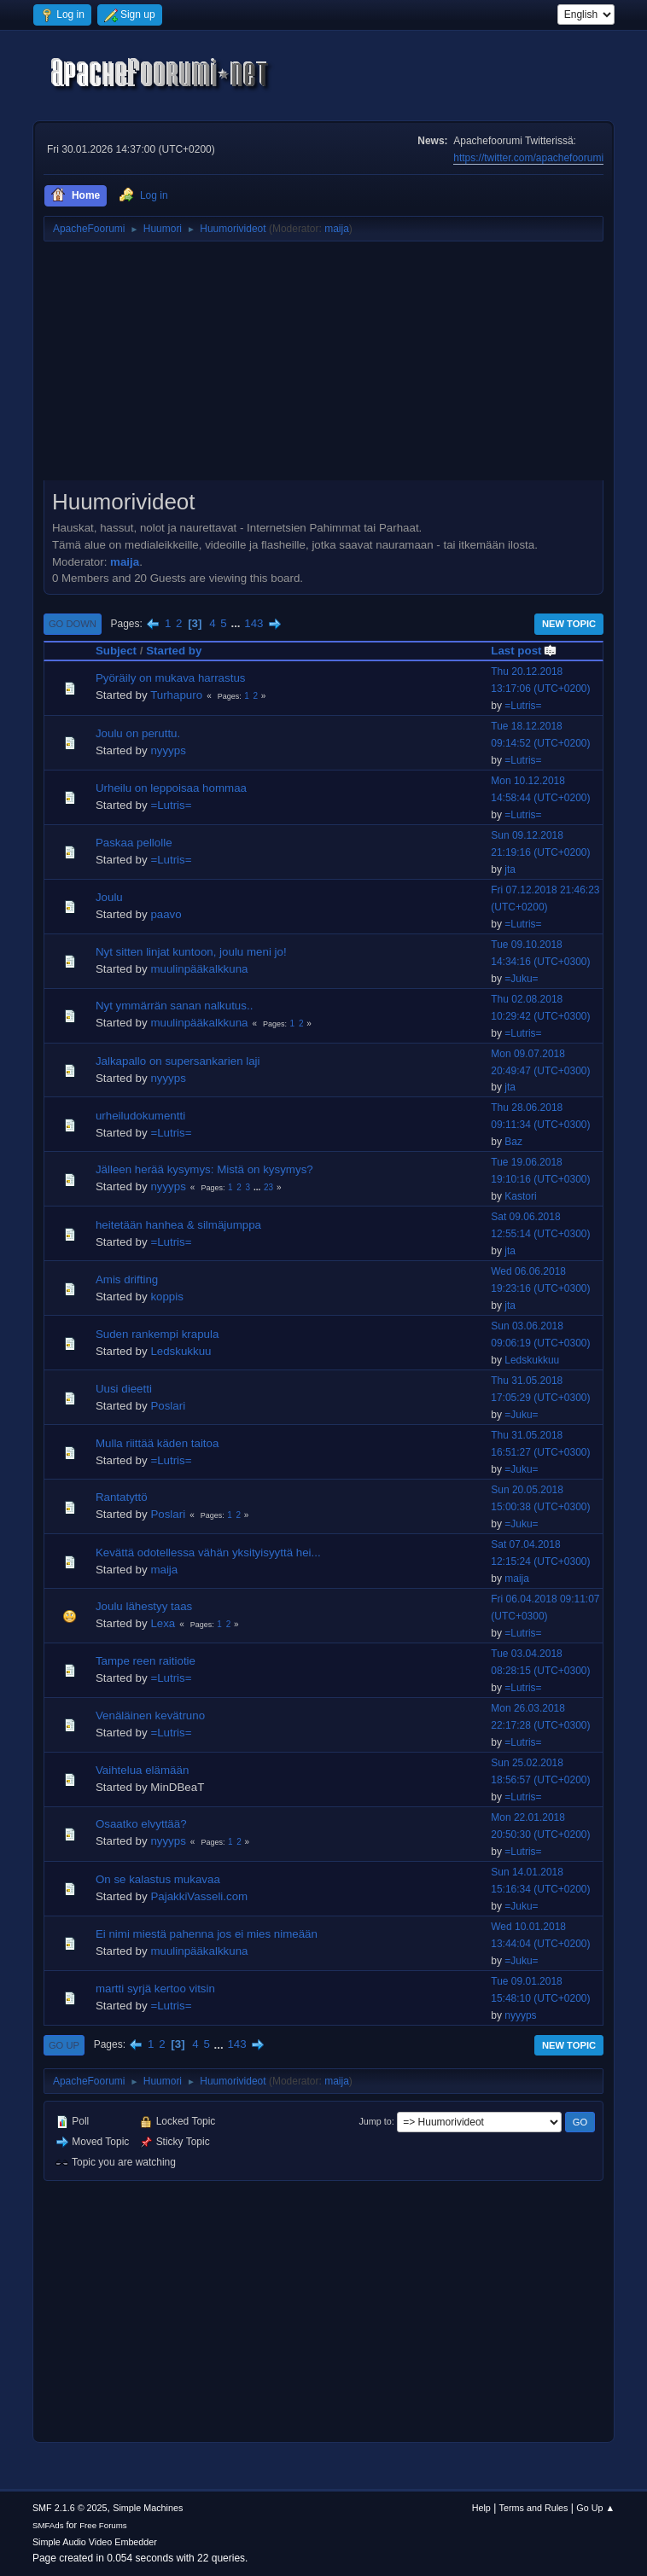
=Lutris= (522, 706)
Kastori (520, 1196)
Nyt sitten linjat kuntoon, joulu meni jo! (191, 951)
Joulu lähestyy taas (144, 1606)
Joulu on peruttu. (138, 733)
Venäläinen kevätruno (150, 1715)
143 (253, 623)
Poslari (167, 1405)
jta (510, 869)
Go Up (64, 2045)
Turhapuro (176, 695)
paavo (165, 914)
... (236, 623)
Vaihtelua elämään (142, 1770)
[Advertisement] (323, 366)
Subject (116, 650)
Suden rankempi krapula (157, 1334)
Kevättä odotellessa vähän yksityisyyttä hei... (208, 1552)
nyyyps (167, 750)
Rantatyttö (122, 1497)
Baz (513, 1142)
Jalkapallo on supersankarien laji (178, 1061)
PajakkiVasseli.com (199, 1896)
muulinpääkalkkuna (199, 968)
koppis (167, 1296)
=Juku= (521, 979)
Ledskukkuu (180, 1351)
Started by (173, 650)
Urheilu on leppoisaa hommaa (171, 788)
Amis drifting (127, 1279)
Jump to (374, 2121)
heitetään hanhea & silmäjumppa (178, 1224)
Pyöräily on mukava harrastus (171, 678)
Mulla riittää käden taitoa (157, 1443)
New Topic (569, 624)
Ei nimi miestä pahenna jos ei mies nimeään (207, 1934)
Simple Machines (148, 2508)
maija (336, 229)
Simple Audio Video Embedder (94, 2542)
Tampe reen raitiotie (145, 1660)
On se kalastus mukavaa (158, 1879)
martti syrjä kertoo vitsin (155, 1988)
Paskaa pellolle (134, 842)
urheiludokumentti (140, 1115)
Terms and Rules (533, 2508)
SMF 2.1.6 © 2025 (70, 2508)
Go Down (72, 624)
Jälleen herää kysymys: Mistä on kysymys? (204, 1169)
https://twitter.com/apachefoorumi (528, 158)
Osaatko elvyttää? (141, 1823)
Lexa (162, 1623)
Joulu (109, 897)
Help (481, 2508)
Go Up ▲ (595, 2508)
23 (268, 1187)
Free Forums (103, 2525)
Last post (524, 650)
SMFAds (48, 2525)
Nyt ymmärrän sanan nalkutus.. (174, 1005)
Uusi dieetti (124, 1388)
